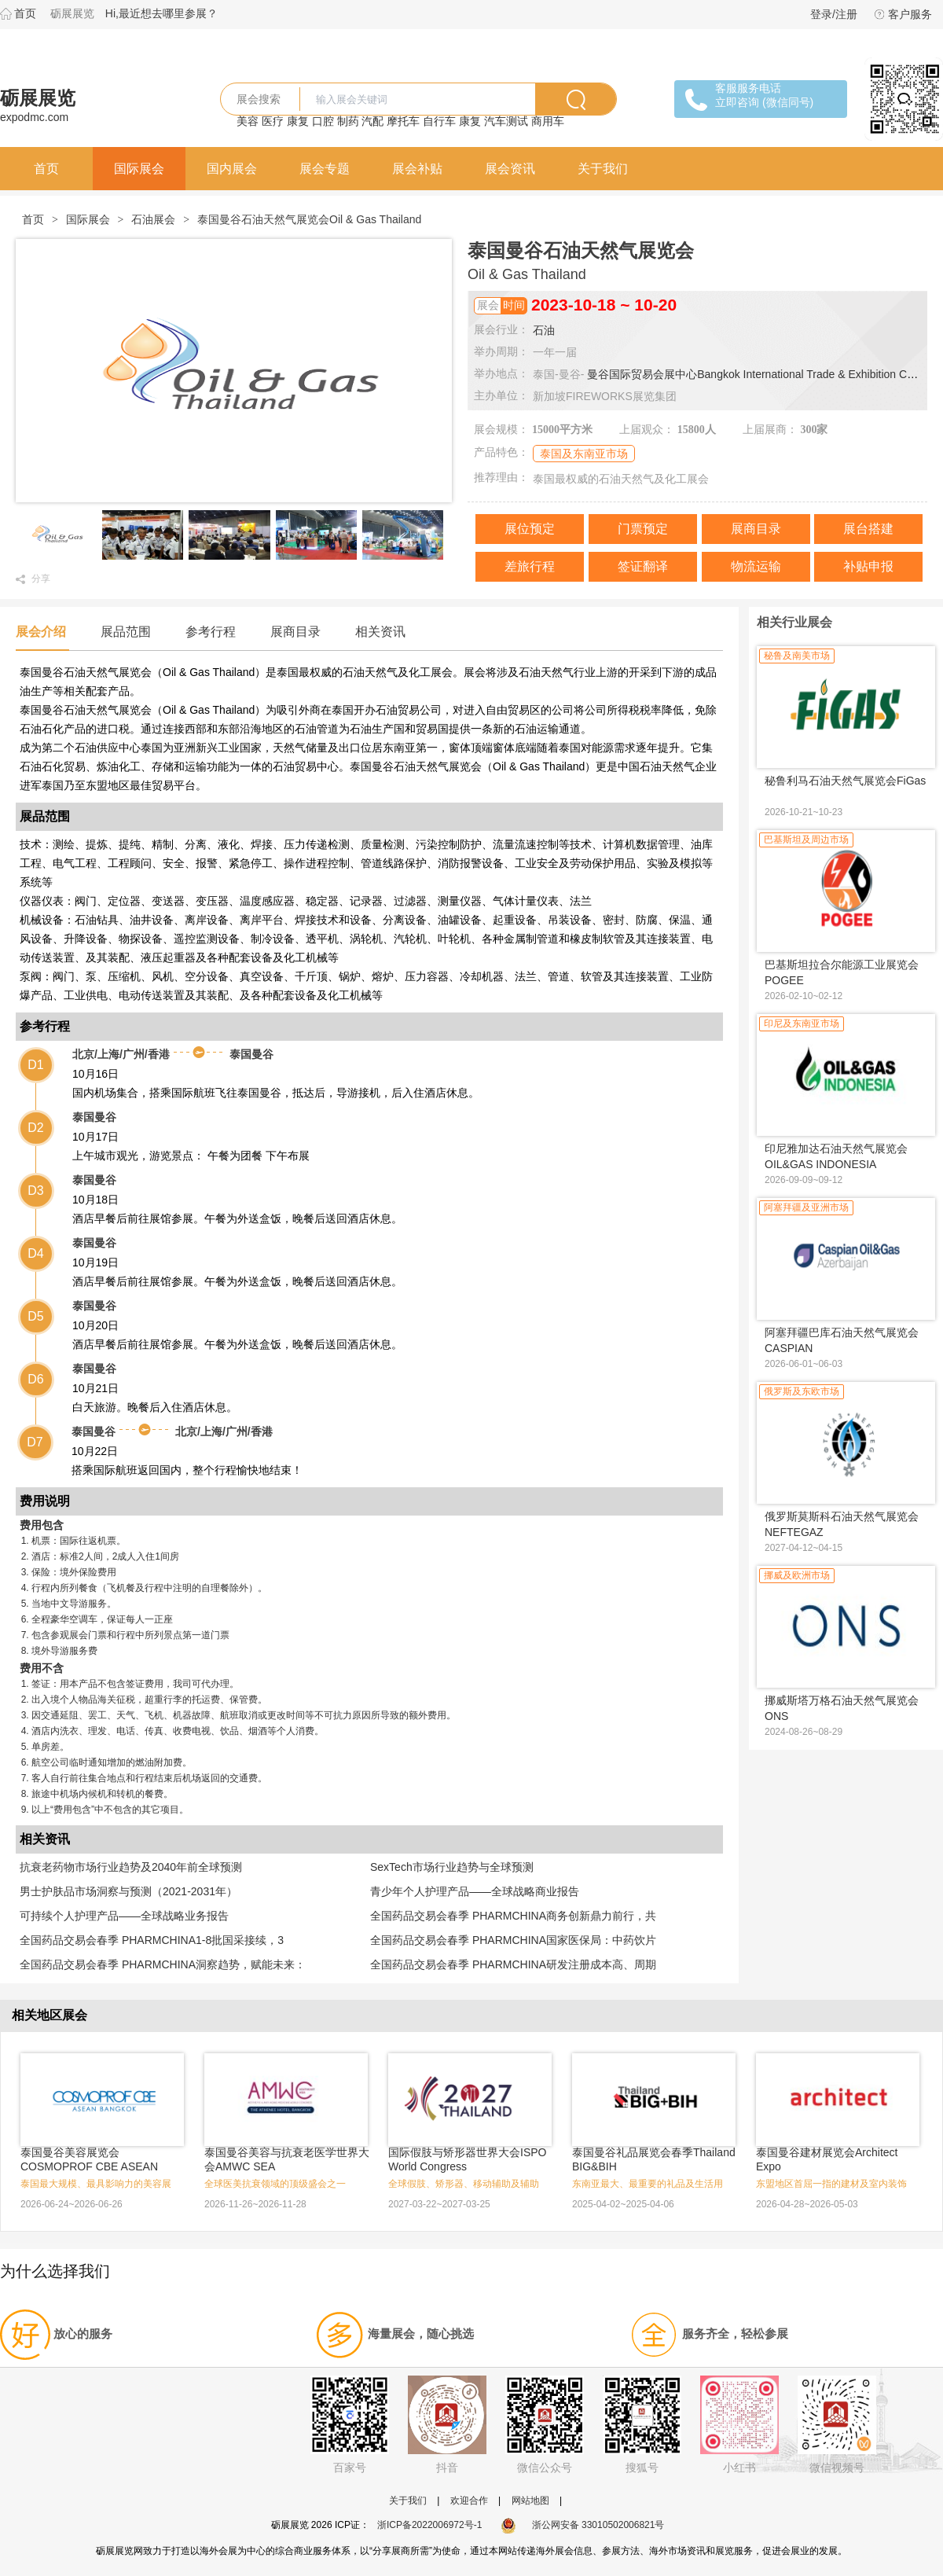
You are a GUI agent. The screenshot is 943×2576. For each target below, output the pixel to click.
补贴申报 (868, 566)
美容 (248, 121)
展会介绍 (41, 631)
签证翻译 (643, 566)
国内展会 (232, 168)
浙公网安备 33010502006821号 (583, 2524)
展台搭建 (868, 528)
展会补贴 (417, 168)
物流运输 (756, 566)
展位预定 (530, 528)
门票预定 (643, 528)
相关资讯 (380, 631)
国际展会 (139, 168)
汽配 (372, 121)
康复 (298, 121)
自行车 (439, 121)
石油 (544, 330)
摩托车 (403, 121)
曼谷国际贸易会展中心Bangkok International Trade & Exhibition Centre (759, 374)
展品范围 (126, 631)
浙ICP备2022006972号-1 (429, 2524)
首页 (25, 13)
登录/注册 (833, 14)
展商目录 (756, 528)
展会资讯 (510, 168)
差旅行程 (530, 566)
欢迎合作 (469, 2500)
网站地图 (530, 2500)
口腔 (323, 121)
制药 (348, 121)
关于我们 (603, 168)
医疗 (273, 121)
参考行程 (210, 631)
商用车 (547, 121)
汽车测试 (506, 121)
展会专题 (324, 168)
